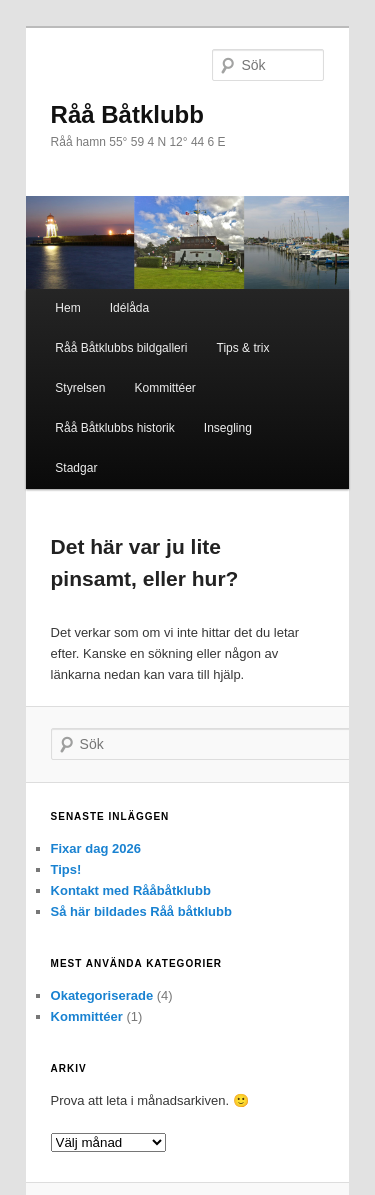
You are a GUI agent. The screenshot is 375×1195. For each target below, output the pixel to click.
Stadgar (76, 468)
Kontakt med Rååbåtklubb (131, 890)
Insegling (228, 428)
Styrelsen (80, 388)
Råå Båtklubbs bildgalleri (121, 348)
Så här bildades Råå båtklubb (141, 911)
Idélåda (129, 308)
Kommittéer (164, 388)
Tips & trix (243, 348)
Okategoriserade (102, 995)
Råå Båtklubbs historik (114, 428)
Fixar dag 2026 (96, 848)
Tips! (66, 869)
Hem (67, 308)
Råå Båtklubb (127, 114)
